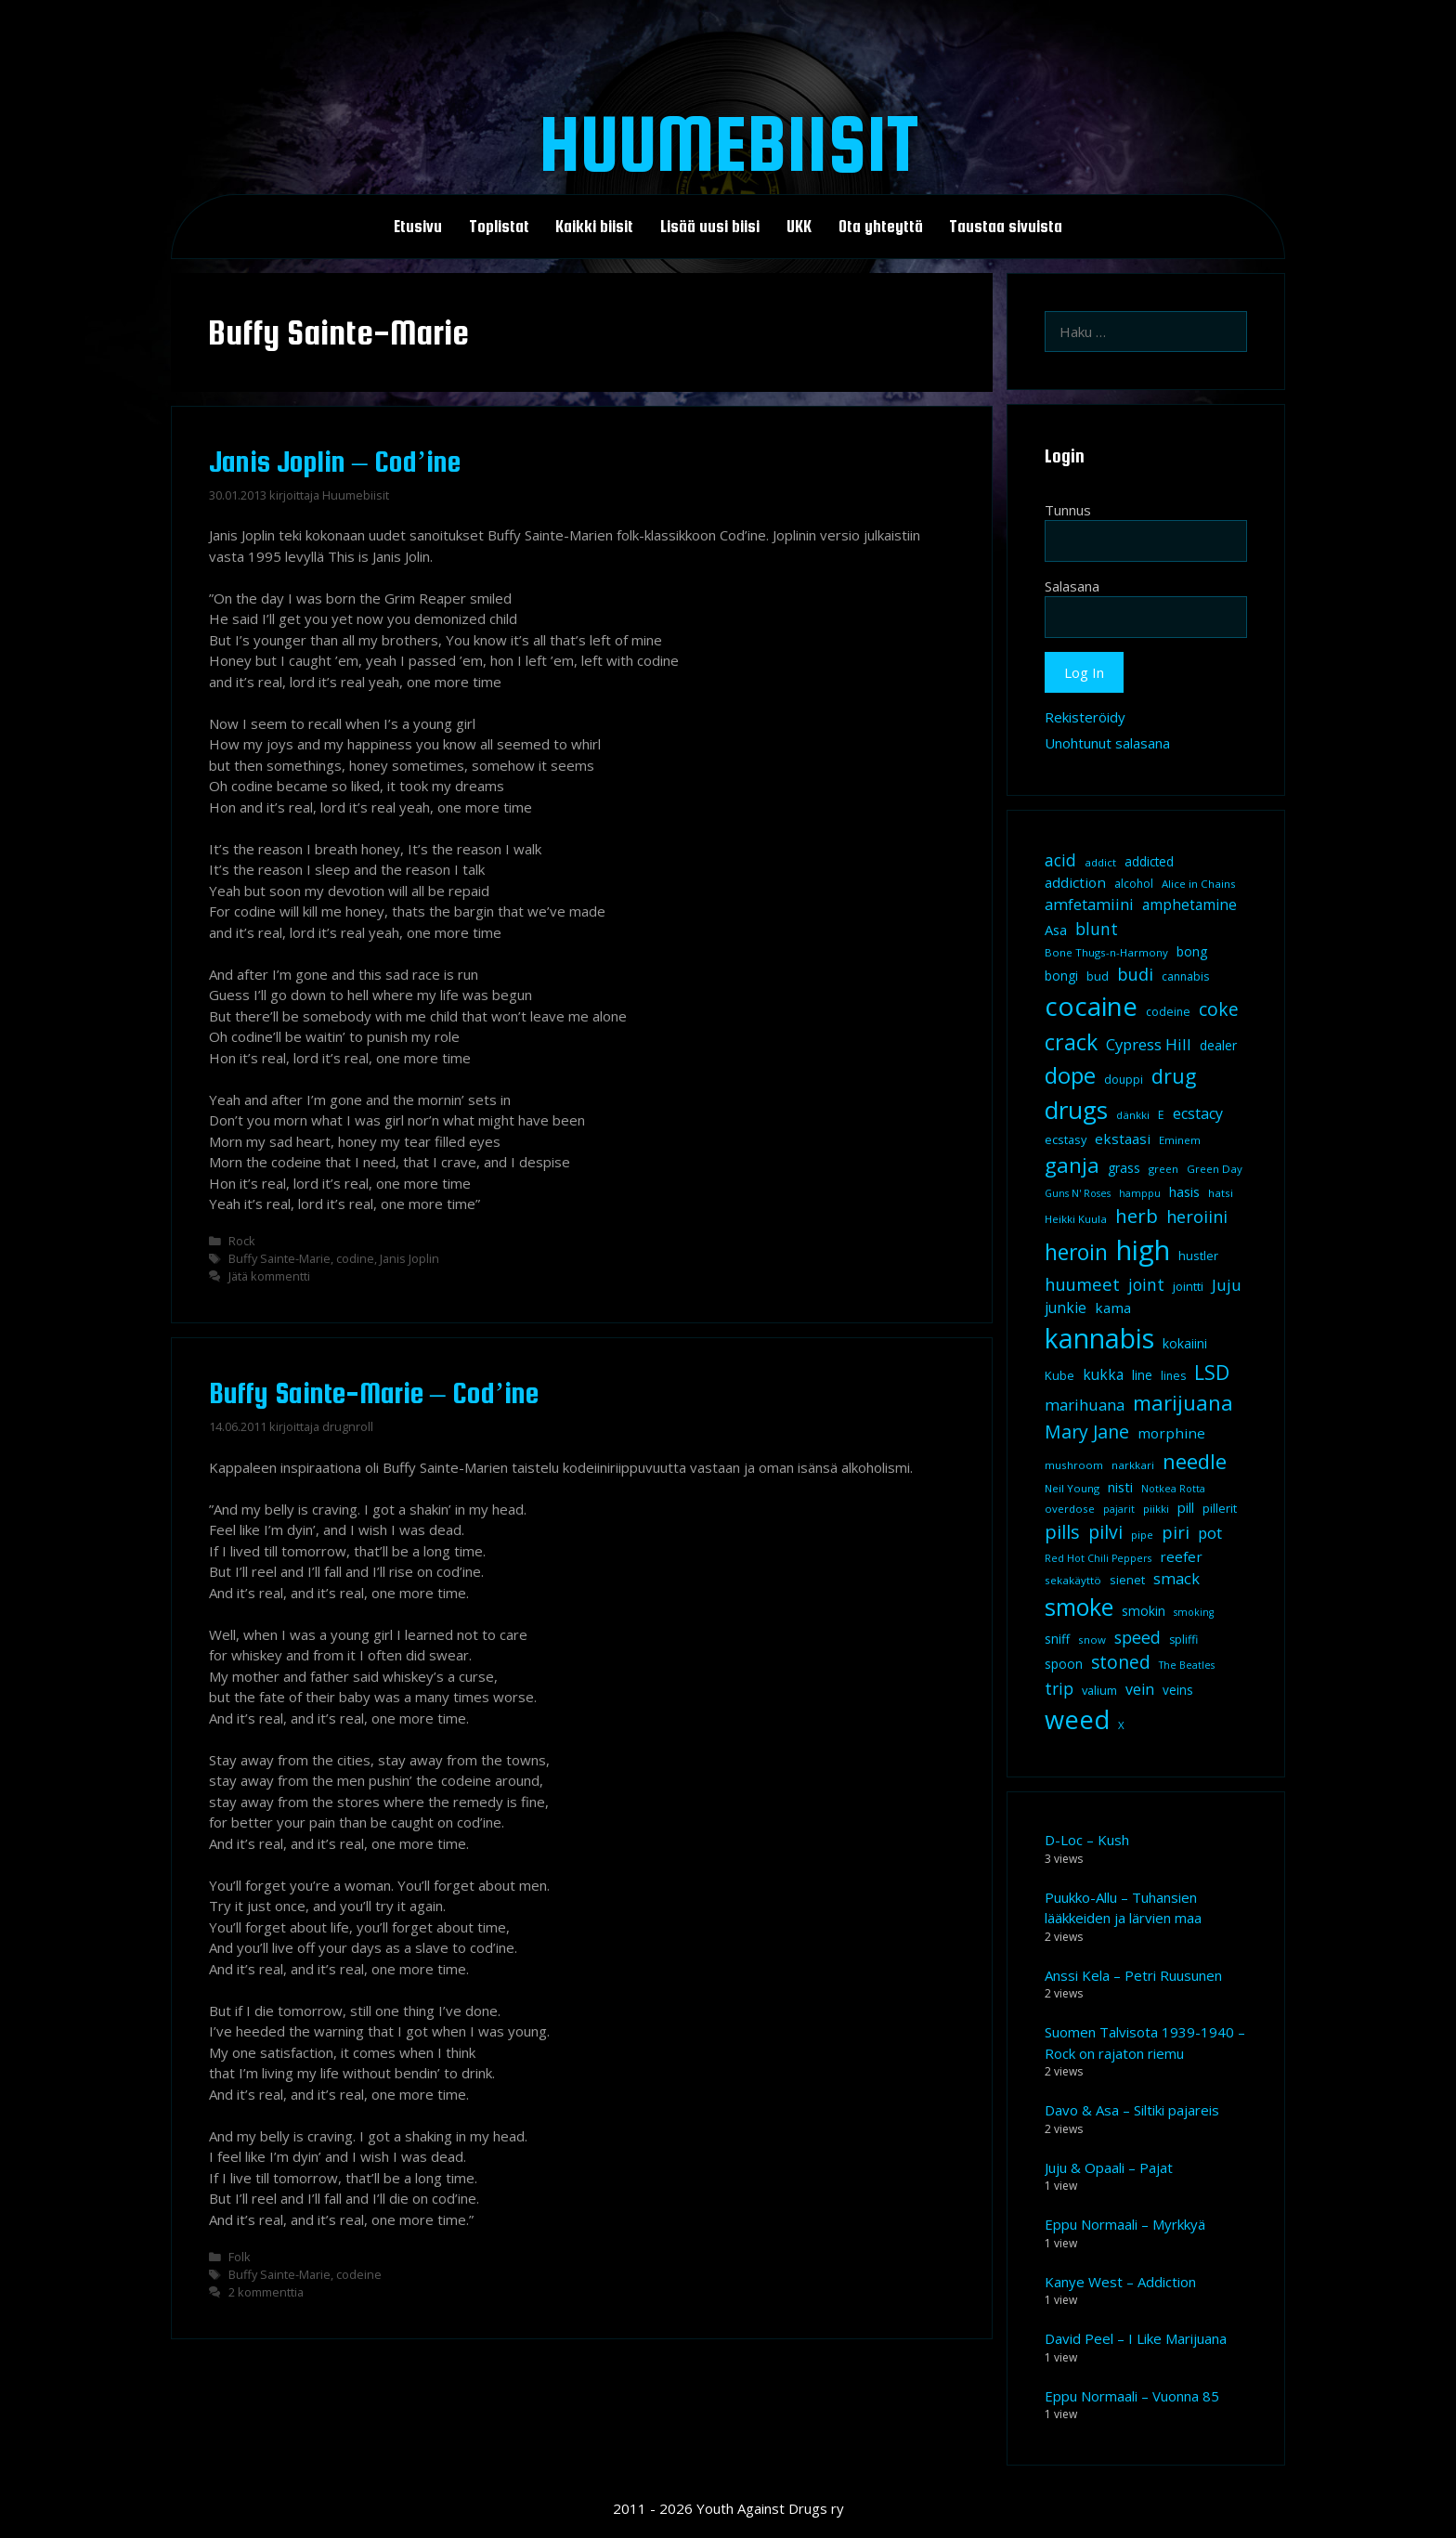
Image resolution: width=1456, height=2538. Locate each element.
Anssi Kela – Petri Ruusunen (1133, 1975)
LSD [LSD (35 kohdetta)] (1211, 1372)
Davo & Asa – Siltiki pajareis (1132, 2110)
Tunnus (1068, 510)
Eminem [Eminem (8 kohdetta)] (1180, 1140)
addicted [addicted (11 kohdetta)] (1149, 861)
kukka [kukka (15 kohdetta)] (1103, 1374)
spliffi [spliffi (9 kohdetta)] (1183, 1639)
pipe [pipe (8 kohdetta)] (1142, 1535)
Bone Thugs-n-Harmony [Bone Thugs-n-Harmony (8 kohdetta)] (1106, 952)
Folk (239, 2256)
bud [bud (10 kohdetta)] (1097, 976)
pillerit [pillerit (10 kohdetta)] (1219, 1508)
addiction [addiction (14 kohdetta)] (1075, 882)
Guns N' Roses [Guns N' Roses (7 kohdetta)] (1078, 1193)
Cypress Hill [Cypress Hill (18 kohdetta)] (1148, 1044)
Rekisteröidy (1085, 717)
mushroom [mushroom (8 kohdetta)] (1074, 1465)
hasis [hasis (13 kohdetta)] (1184, 1191)
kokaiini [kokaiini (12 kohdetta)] (1185, 1343)
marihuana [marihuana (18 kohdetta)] (1084, 1404)
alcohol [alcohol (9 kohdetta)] (1133, 884)
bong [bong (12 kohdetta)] (1191, 951)
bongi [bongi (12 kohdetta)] (1061, 975)
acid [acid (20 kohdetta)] (1060, 860)
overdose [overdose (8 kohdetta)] (1070, 1509)
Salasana (1072, 586)
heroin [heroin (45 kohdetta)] (1076, 1252)
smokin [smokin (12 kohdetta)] (1143, 1611)
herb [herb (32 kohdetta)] (1136, 1216)
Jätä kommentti (269, 1276)
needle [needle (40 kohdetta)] (1195, 1461)
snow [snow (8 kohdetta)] (1092, 1639)
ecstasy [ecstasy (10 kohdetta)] (1065, 1139)
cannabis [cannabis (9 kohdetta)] (1185, 976)
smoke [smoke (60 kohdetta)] (1079, 1606)
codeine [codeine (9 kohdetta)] (1168, 1012)
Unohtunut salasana (1107, 743)
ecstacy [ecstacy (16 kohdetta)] (1198, 1113)
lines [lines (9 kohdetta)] (1173, 1376)
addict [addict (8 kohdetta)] (1100, 862)
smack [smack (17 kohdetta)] (1176, 1578)
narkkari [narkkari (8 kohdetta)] (1133, 1465)
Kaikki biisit (594, 226)
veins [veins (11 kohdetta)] (1178, 1690)
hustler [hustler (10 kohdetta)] (1198, 1255)
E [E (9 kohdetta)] (1161, 1115)
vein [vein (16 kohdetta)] (1139, 1689)
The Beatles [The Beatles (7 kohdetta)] (1187, 1665)
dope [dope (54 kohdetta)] (1070, 1075)
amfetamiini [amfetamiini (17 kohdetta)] (1089, 904)
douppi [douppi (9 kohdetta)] (1123, 1079)
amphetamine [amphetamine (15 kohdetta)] (1189, 904)
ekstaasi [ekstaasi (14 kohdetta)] (1122, 1138)
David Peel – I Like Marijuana (1136, 2338)
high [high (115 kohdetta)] (1143, 1250)
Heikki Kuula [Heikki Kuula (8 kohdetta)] (1076, 1219)
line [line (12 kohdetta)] (1142, 1375)
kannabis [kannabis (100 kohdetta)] (1099, 1338)
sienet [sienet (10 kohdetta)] (1127, 1579)
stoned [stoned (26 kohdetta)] (1120, 1661)
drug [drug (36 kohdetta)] (1173, 1075)
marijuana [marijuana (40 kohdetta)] (1183, 1402)
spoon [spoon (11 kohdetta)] (1064, 1664)
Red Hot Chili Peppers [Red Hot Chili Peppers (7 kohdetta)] (1098, 1558)
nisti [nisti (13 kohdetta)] (1120, 1486)
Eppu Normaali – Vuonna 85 (1132, 2396)
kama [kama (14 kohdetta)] (1113, 1307)
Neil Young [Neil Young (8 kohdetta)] (1072, 1488)
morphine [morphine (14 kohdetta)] (1171, 1433)
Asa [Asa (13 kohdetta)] (1056, 929)
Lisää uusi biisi (710, 226)
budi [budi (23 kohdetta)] (1135, 973)
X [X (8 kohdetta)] (1121, 1725)
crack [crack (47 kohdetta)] (1071, 1042)
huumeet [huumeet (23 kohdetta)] (1082, 1283)
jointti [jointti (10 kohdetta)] (1188, 1286)
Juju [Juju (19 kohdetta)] (1227, 1284)
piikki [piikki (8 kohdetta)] (1156, 1509)
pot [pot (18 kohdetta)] (1210, 1532)
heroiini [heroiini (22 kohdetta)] (1197, 1216)
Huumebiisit (728, 143)
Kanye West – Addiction (1120, 2281)
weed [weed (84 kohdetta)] (1077, 1719)
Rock (241, 1240)
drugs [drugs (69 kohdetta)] (1076, 1109)
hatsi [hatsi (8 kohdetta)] (1220, 1193)
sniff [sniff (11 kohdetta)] (1057, 1639)
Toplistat (499, 226)
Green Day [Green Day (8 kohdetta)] (1214, 1169)
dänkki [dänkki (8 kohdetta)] (1133, 1115)
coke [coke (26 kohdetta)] (1219, 1009)
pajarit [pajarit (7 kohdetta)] (1119, 1509)
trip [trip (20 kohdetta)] (1059, 1688)
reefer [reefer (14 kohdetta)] (1181, 1556)
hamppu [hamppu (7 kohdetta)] (1140, 1193)
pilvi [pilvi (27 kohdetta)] (1105, 1531)
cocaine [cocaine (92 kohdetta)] (1091, 1005)
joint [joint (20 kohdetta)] (1146, 1284)
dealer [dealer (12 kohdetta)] (1218, 1045)
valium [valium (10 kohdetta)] (1099, 1690)
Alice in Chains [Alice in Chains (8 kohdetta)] (1199, 884)
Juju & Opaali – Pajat (1109, 2167)
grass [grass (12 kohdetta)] (1124, 1168)
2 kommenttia (266, 2292)
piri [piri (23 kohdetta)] (1176, 1531)
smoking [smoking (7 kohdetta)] (1194, 1612)
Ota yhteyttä (880, 226)
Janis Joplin (409, 1258)
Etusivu (418, 226)
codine (355, 1258)
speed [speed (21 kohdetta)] (1137, 1637)
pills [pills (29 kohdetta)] (1062, 1531)
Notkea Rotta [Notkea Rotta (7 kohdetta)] (1173, 1488)
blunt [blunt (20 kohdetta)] (1096, 929)
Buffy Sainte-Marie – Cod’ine (374, 1393)
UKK (799, 226)
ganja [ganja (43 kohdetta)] (1072, 1165)
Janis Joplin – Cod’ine (335, 461)
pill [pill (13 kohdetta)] (1185, 1507)
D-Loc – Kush (1087, 1839)
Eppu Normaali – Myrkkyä (1125, 2224)
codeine (359, 2274)
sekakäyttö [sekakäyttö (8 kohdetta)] (1073, 1580)
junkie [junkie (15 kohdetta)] (1065, 1307)
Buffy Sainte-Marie (279, 1258)
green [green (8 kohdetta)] (1163, 1169)
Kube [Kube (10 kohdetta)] (1059, 1375)
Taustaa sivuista (1005, 226)
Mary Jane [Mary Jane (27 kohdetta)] (1087, 1431)
